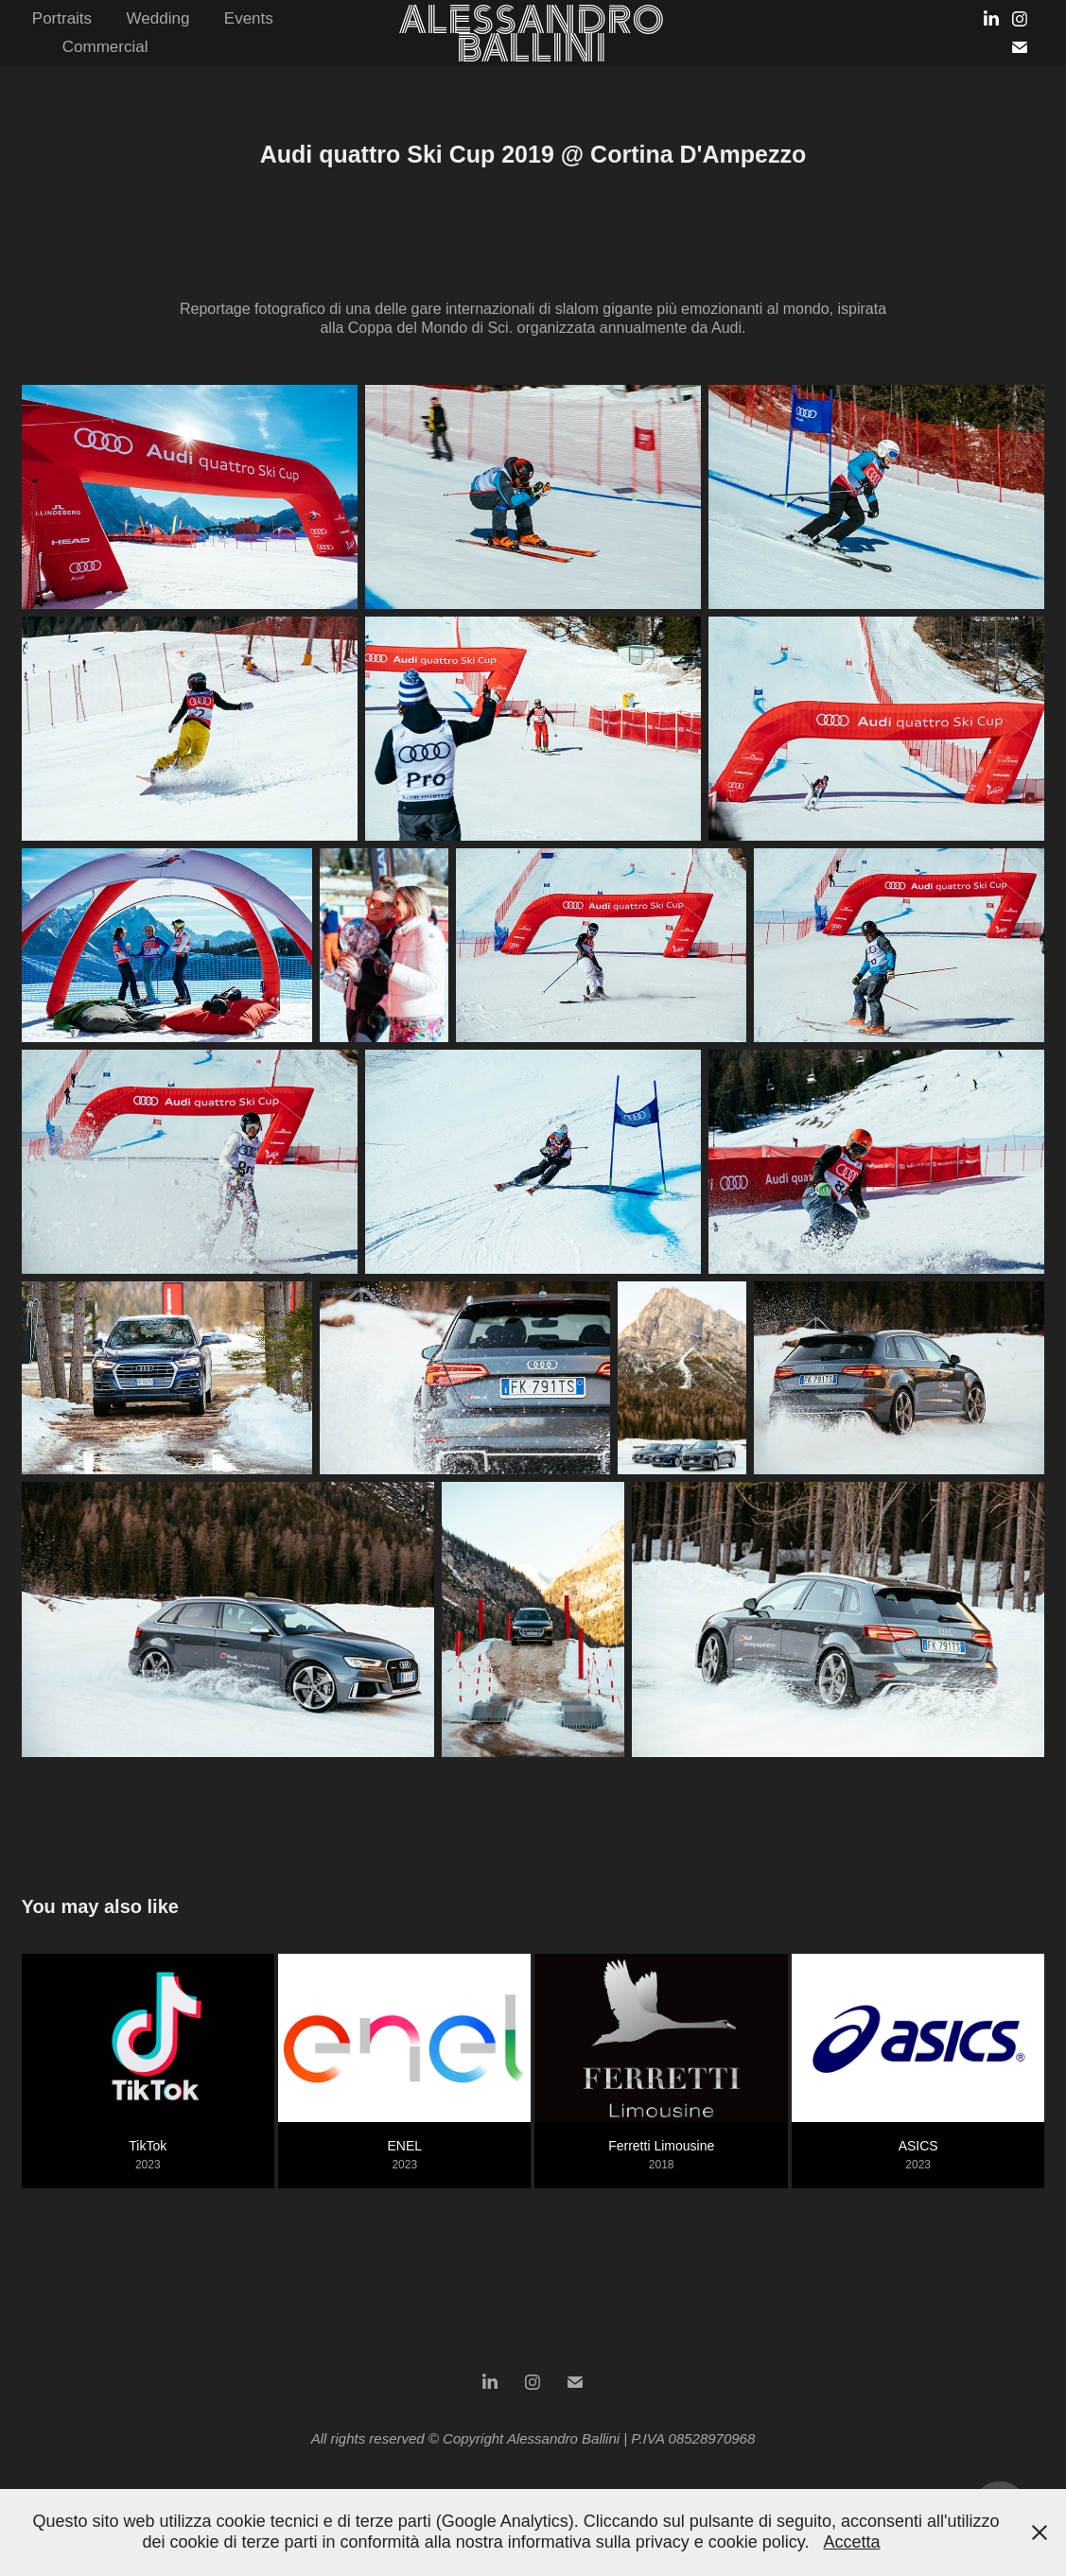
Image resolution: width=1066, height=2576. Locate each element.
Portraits (62, 18)
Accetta (851, 2541)
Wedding (158, 18)
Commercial (105, 47)
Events (248, 18)
